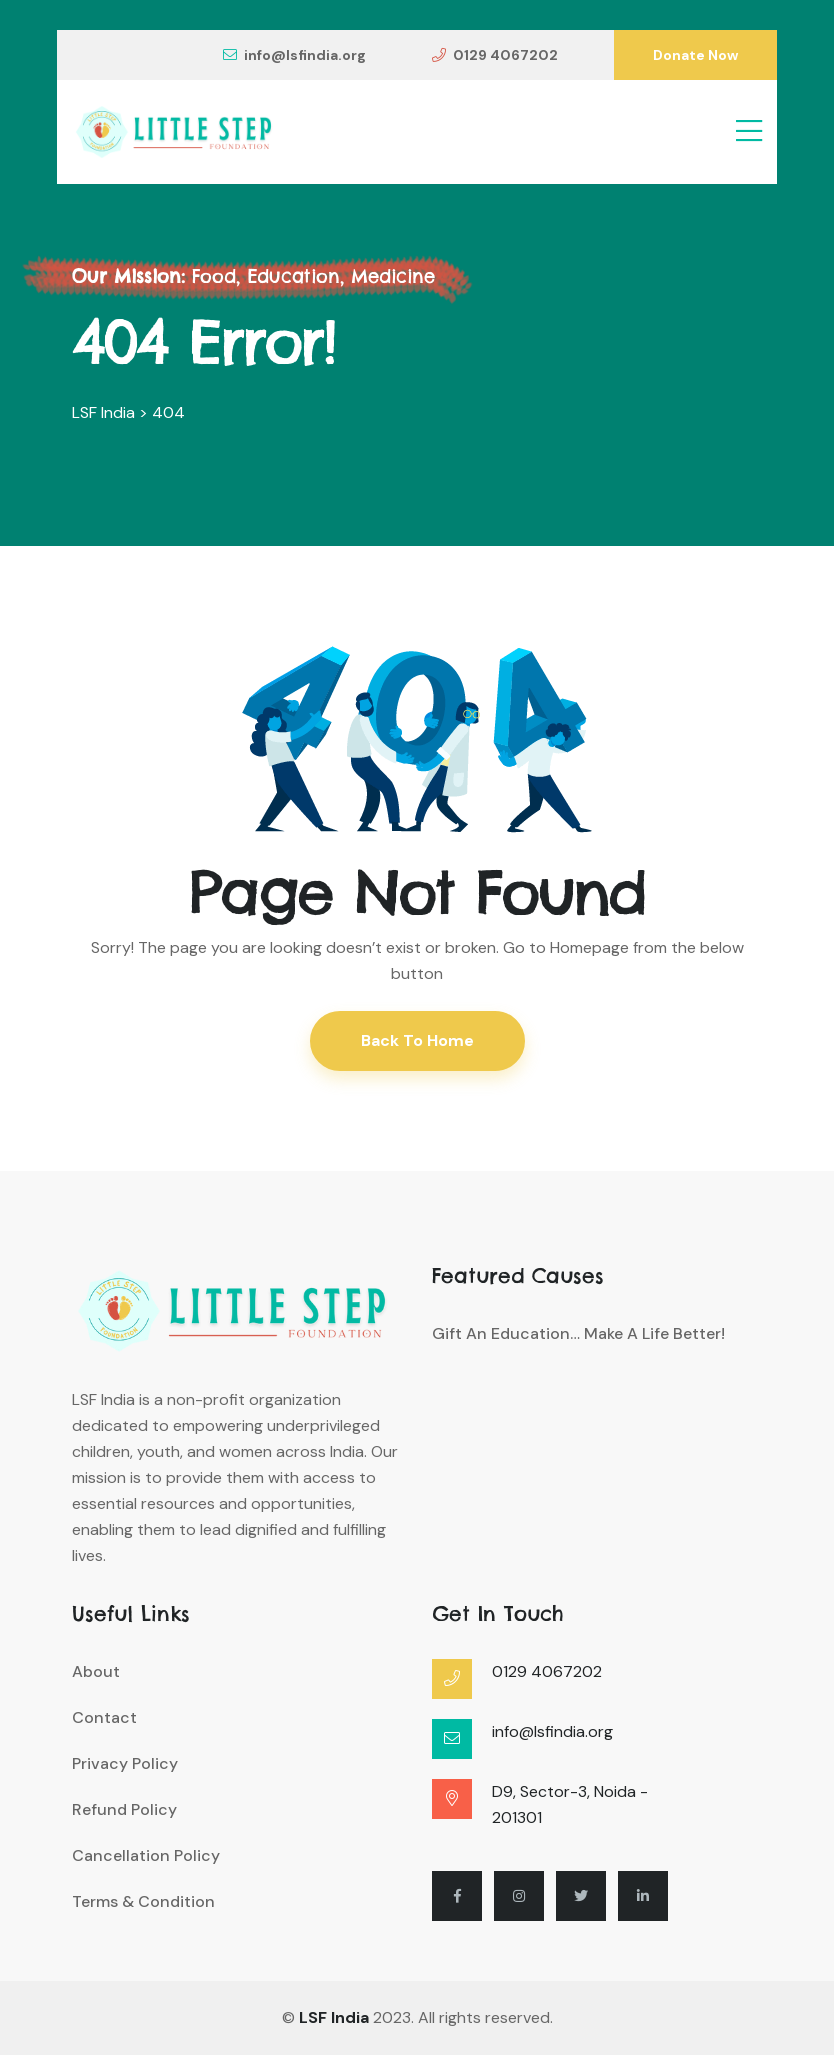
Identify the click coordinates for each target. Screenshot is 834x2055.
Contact (104, 1717)
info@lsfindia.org (294, 55)
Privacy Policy (125, 1763)
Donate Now (695, 55)
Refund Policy (124, 1809)
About (96, 1671)
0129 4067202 (495, 55)
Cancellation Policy (146, 1855)
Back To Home (417, 1040)
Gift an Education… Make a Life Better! (578, 1333)
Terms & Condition (143, 1901)
